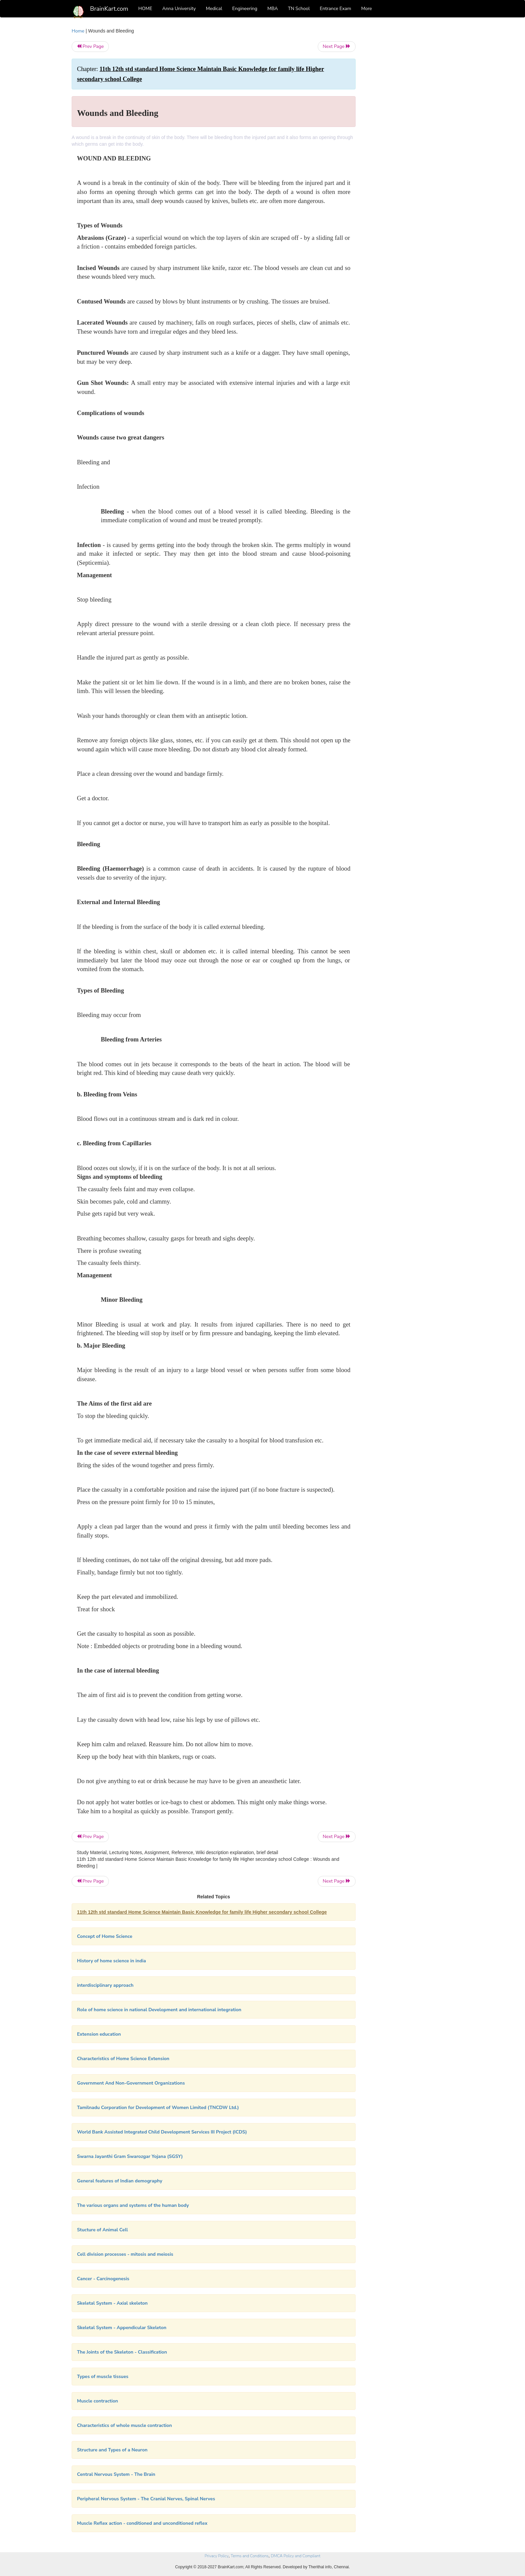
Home (78, 31)
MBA (272, 8)
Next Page (337, 46)
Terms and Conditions (250, 2556)
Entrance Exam (335, 8)
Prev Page (90, 46)
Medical (214, 8)
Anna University (179, 8)
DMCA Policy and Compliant (295, 2556)
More (366, 8)
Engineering (244, 8)
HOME (145, 8)
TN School (299, 8)
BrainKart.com (109, 9)
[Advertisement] (410, 127)
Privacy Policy (216, 2556)
